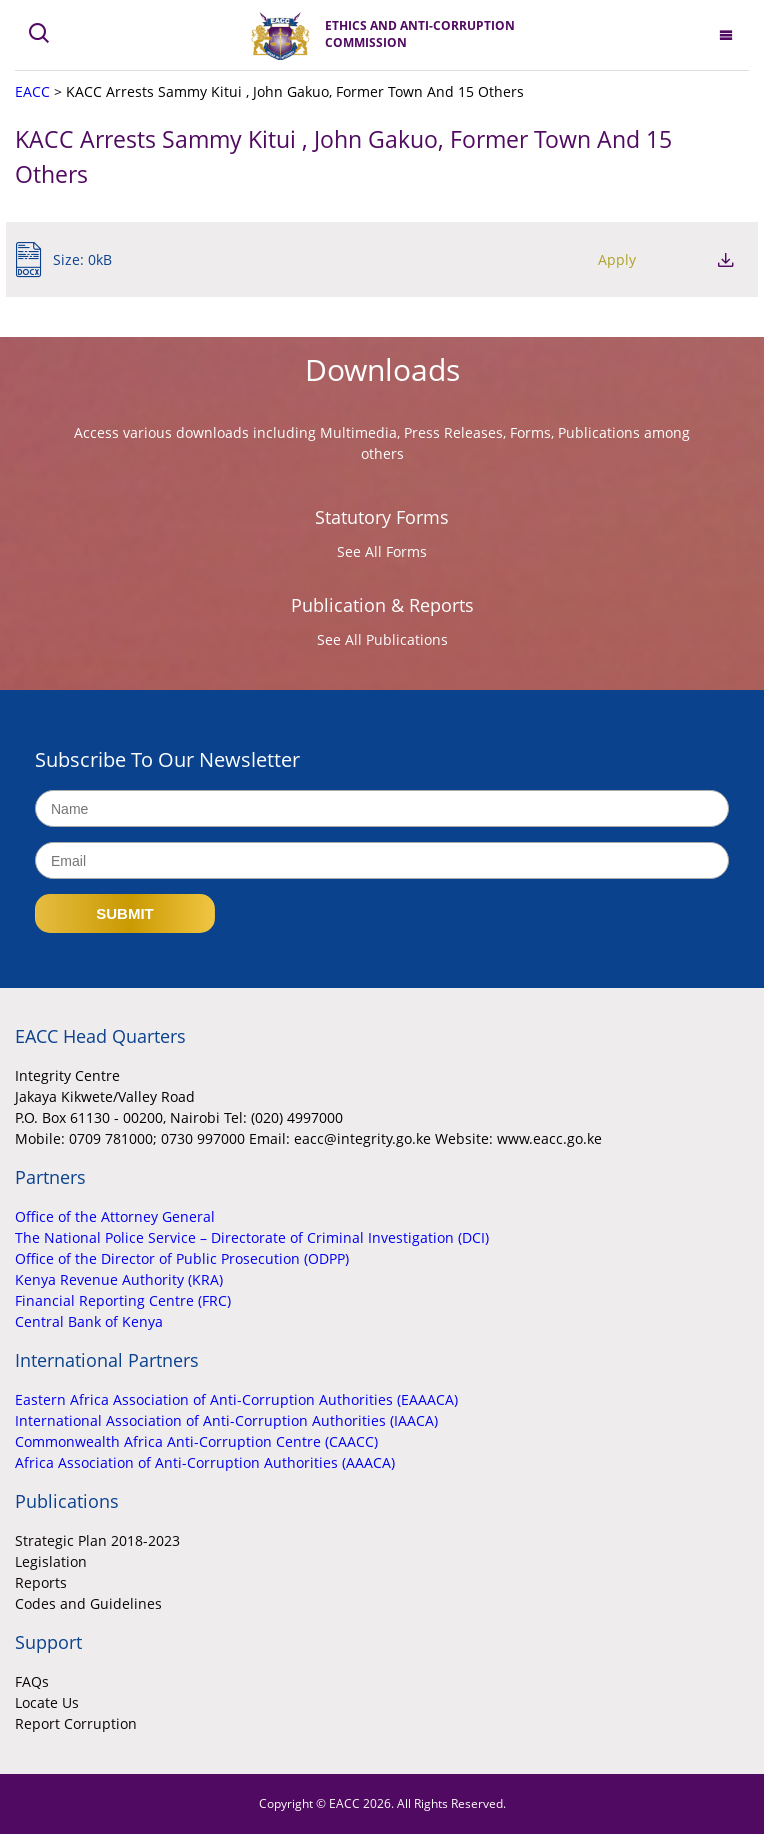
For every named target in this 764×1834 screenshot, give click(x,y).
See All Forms (382, 551)
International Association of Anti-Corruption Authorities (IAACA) (226, 1420)
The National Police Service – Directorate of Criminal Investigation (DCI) (252, 1237)
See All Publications (382, 639)
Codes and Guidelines (88, 1603)
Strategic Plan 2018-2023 (97, 1540)
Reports (41, 1582)
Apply (617, 259)
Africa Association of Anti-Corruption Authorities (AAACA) (205, 1462)
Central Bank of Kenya (89, 1321)
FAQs (32, 1681)
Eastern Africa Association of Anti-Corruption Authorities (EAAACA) (236, 1399)
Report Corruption (76, 1723)
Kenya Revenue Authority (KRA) (119, 1279)
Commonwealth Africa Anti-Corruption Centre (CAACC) (196, 1441)
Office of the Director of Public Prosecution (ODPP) (182, 1258)
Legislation (51, 1561)
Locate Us (47, 1702)
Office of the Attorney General (115, 1216)
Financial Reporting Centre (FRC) (123, 1300)
